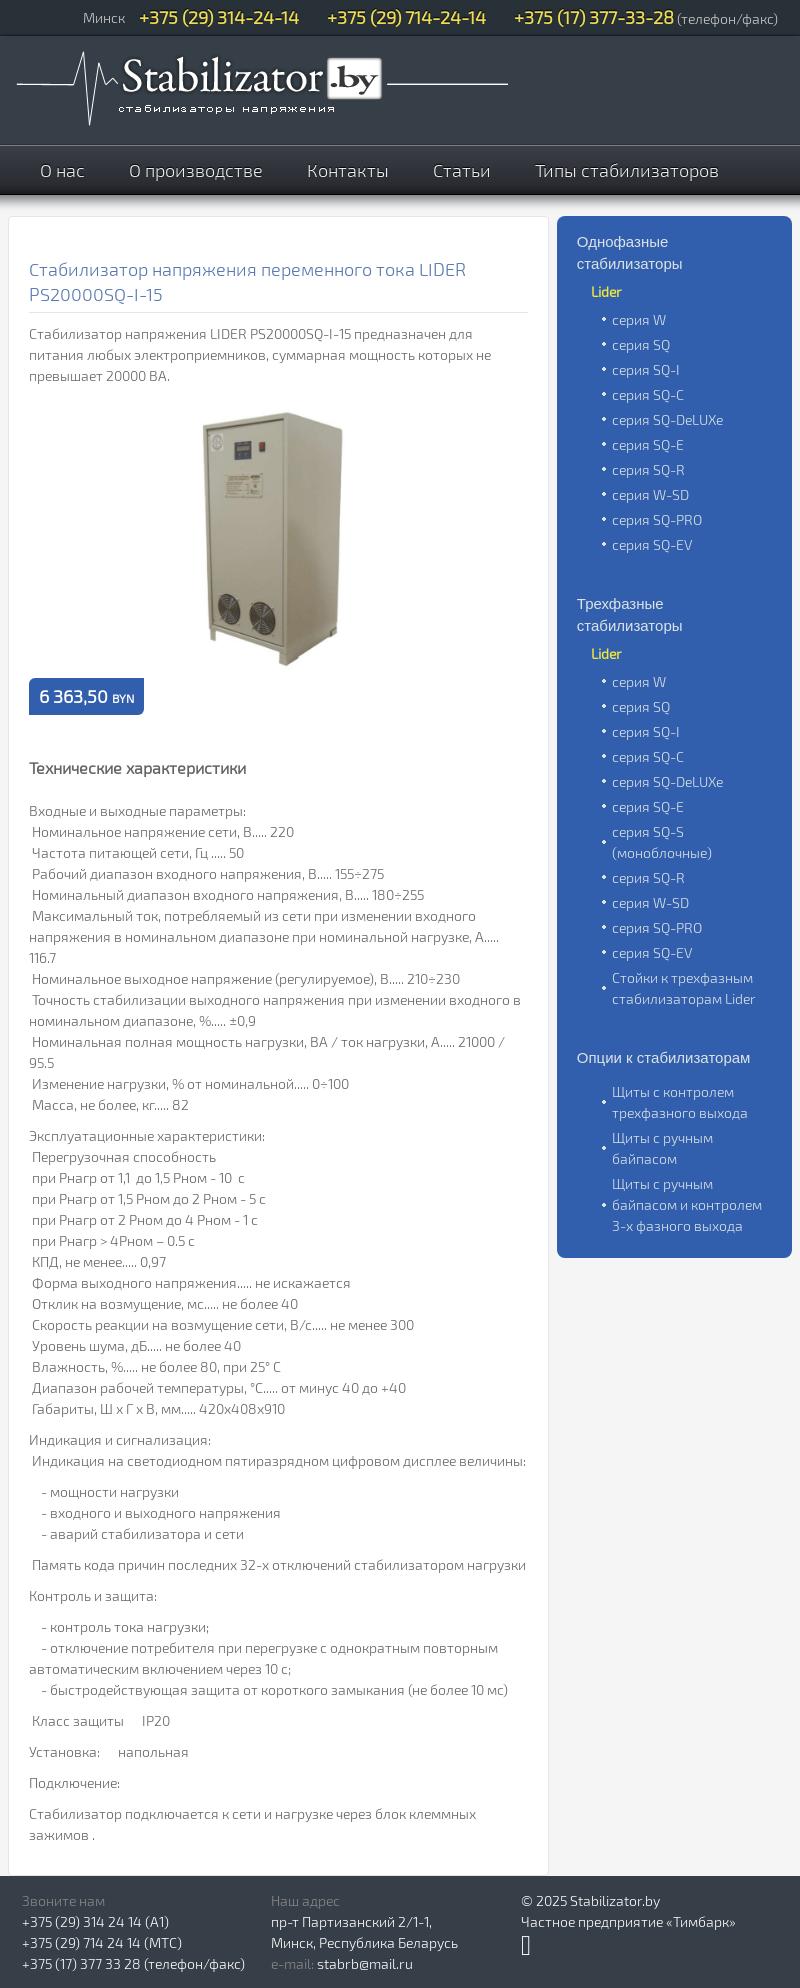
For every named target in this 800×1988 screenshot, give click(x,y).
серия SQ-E (648, 444)
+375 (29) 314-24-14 (219, 17)
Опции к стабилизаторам (664, 1057)
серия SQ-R (648, 469)
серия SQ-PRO (657, 519)
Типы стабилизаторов (627, 170)
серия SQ (641, 344)
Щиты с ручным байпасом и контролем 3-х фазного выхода (687, 1204)
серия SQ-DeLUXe (667, 419)
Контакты (348, 170)
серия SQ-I (646, 369)
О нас (62, 170)
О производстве (196, 170)
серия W (639, 319)
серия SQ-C (648, 394)
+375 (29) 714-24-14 (406, 17)
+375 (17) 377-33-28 (594, 17)
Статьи (462, 170)
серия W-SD (650, 494)
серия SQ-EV (652, 544)
